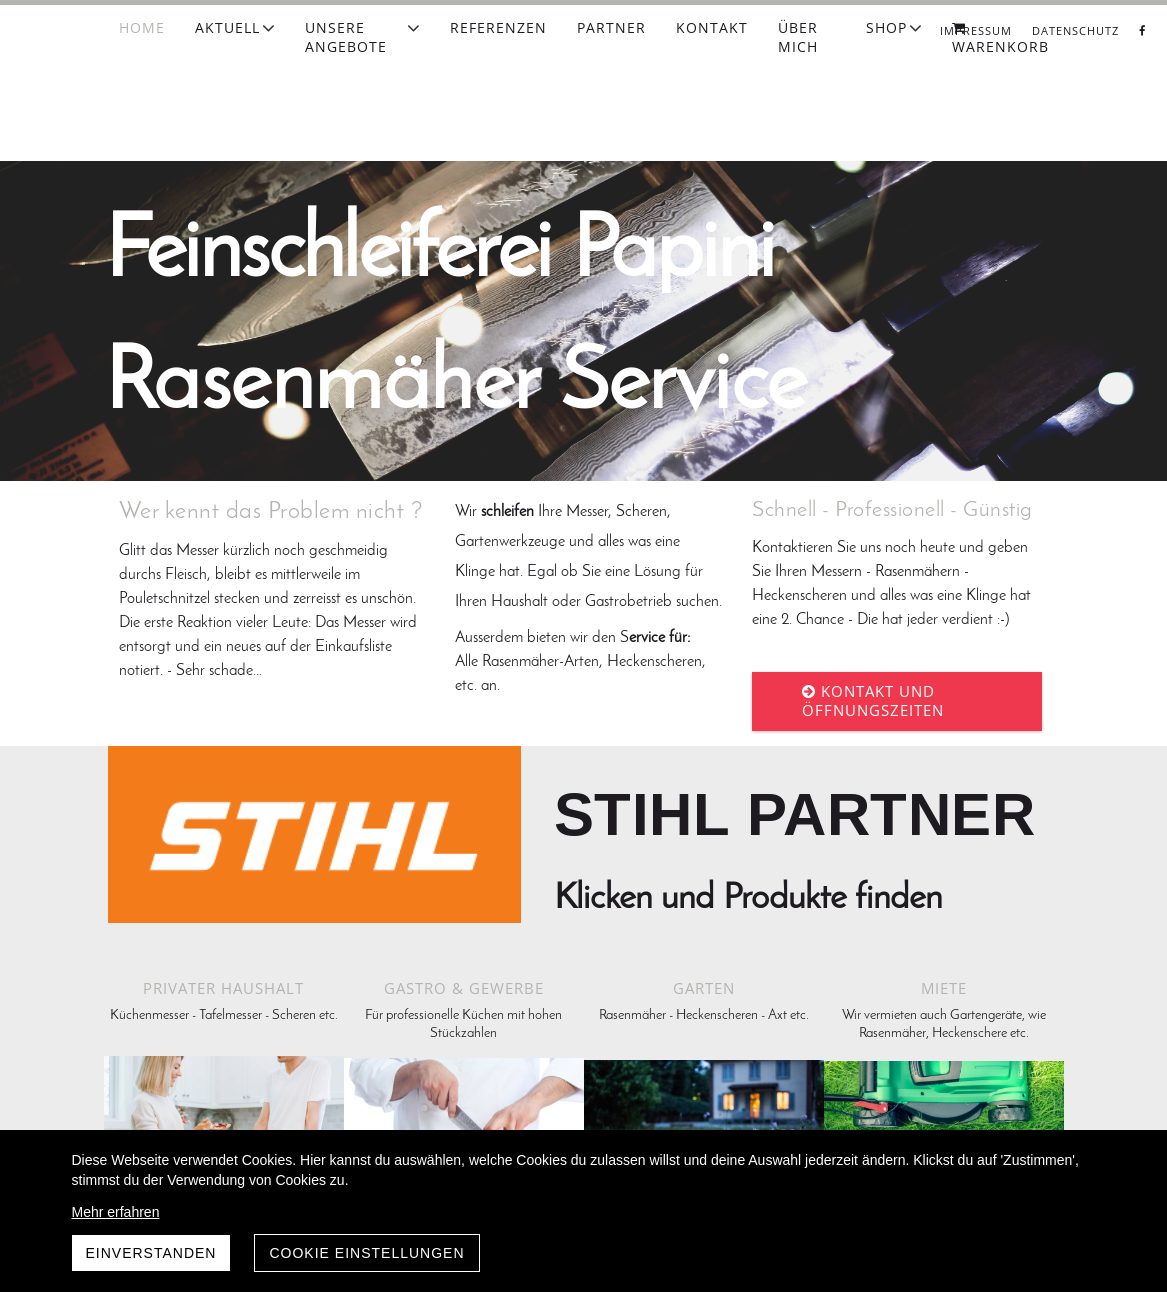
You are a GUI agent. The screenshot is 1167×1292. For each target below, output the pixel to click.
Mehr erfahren (116, 1212)
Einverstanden (151, 1253)
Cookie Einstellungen (366, 1253)
